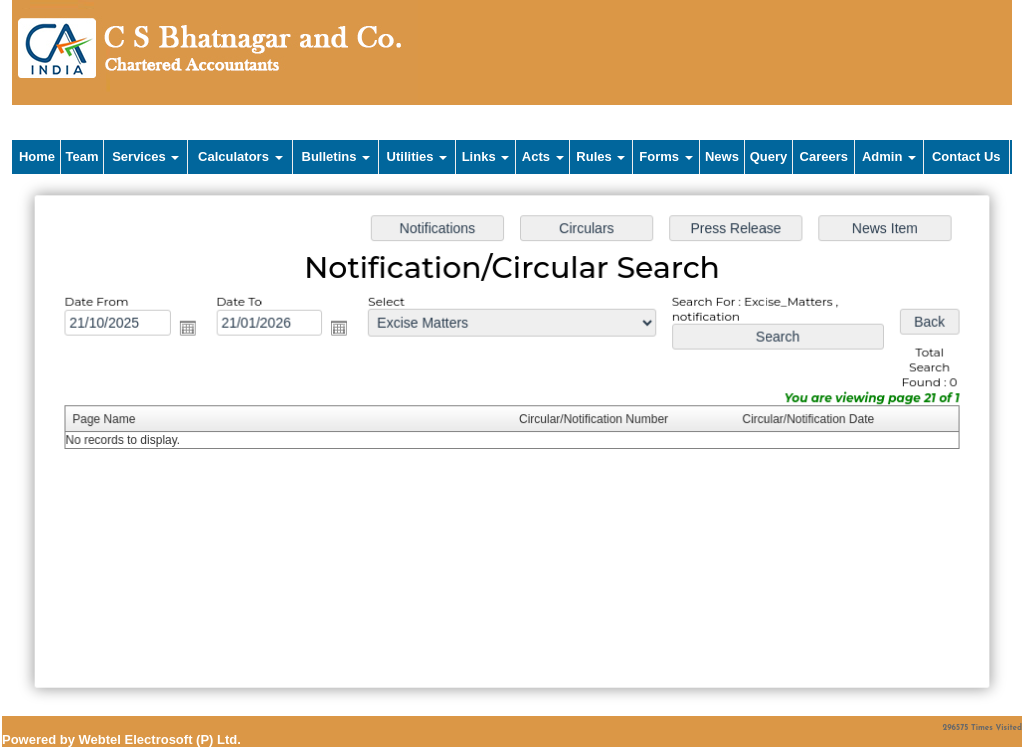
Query (769, 156)
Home (37, 156)
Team (82, 156)
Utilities (417, 156)
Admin (889, 156)
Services (145, 156)
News (722, 156)
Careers (824, 156)
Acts (543, 156)
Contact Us (966, 156)
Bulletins (336, 156)
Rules (600, 156)
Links (486, 156)
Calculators (240, 156)
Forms (665, 156)
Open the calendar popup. (192, 330)
